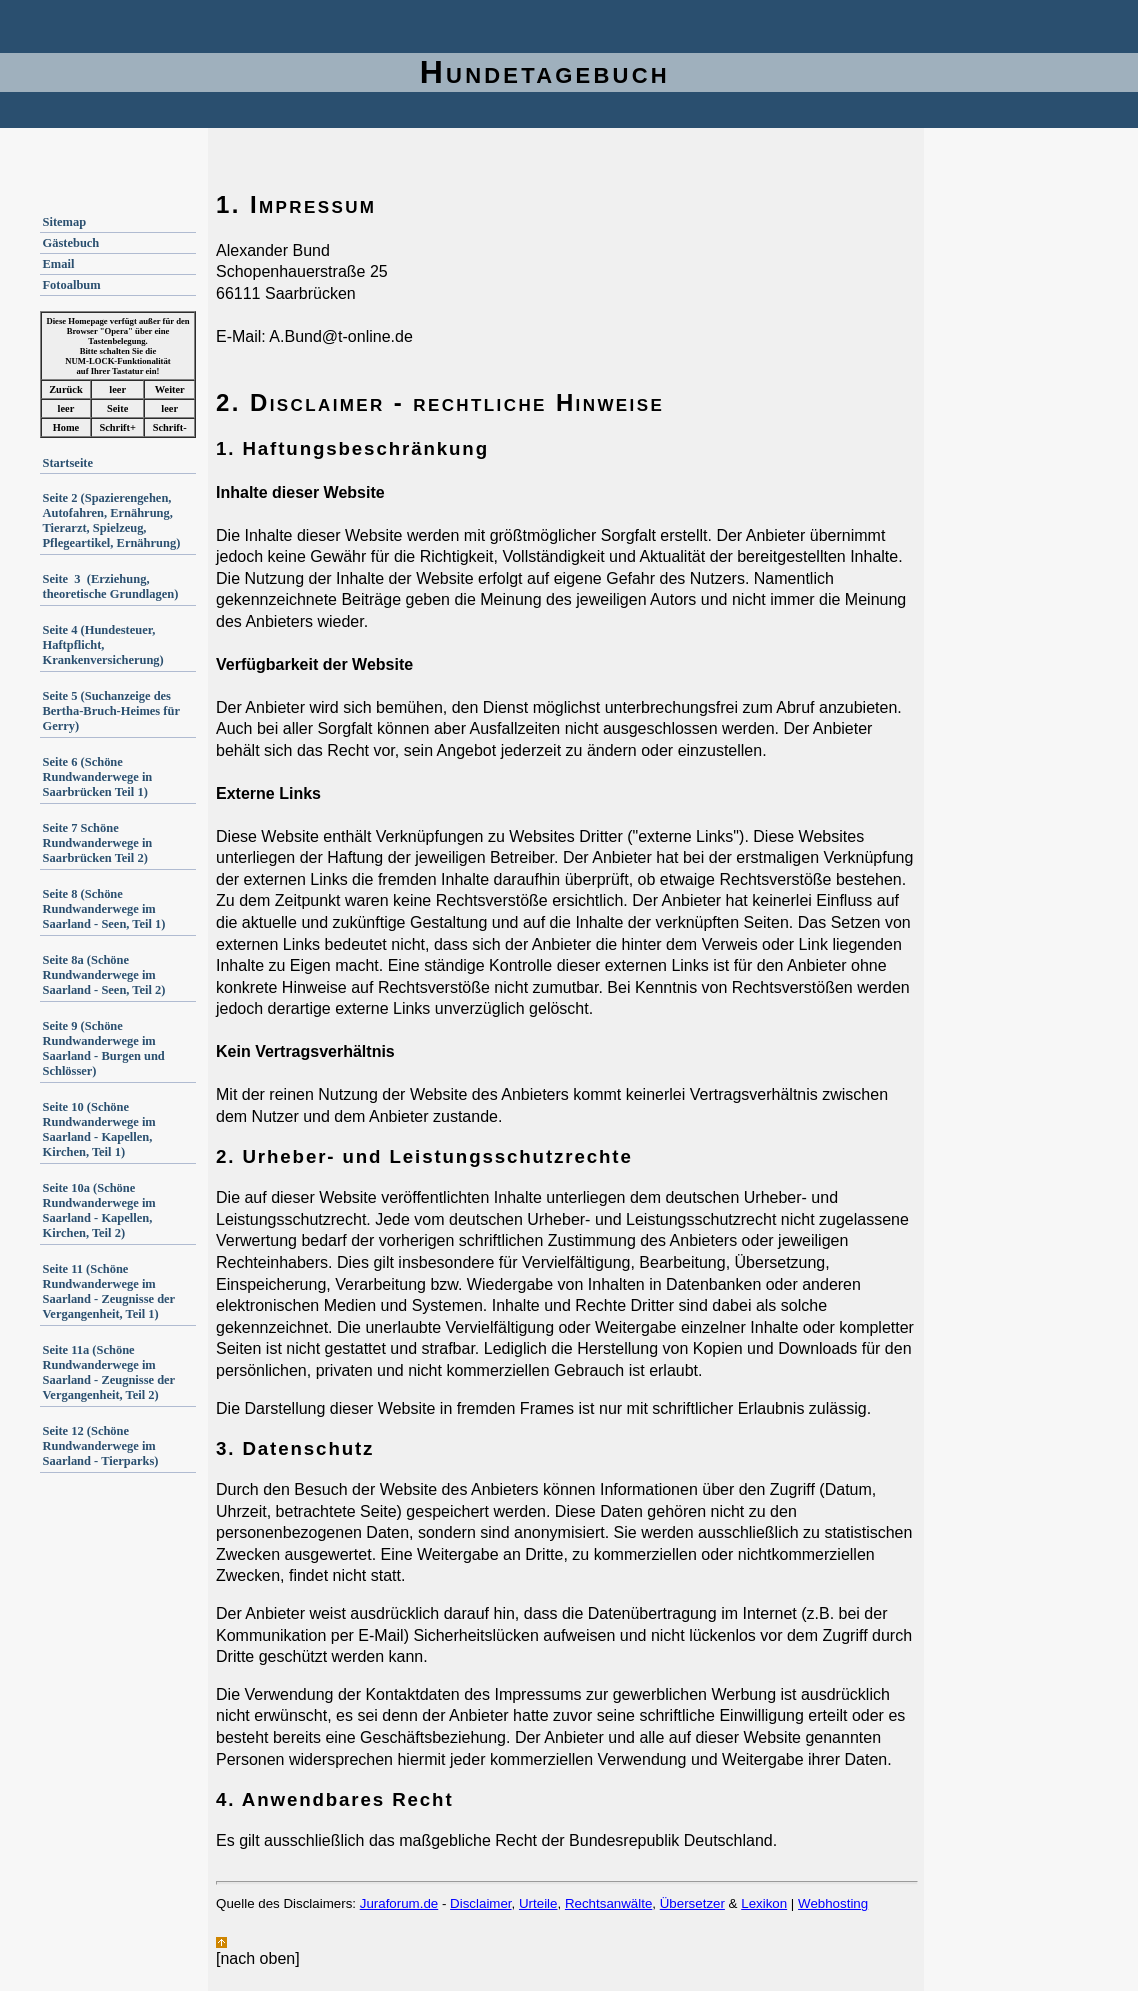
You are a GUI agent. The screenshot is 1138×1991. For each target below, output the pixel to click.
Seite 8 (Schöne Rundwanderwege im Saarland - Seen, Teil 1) (103, 909)
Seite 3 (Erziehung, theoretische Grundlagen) (110, 586)
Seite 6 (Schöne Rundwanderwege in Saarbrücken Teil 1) (97, 777)
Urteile (538, 1903)
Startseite (67, 463)
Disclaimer (480, 1903)
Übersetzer (692, 1903)
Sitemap (64, 222)
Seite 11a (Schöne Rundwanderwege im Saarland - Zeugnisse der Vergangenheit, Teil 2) (108, 1372)
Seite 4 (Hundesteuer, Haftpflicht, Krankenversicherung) (102, 645)
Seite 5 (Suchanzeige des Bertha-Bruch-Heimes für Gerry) (110, 711)
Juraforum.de (399, 1903)
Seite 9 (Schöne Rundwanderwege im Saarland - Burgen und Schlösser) (103, 1048)
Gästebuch (70, 243)
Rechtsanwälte (608, 1903)
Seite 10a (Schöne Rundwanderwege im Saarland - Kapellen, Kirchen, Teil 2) (98, 1210)
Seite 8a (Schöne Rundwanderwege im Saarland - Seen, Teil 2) (103, 975)
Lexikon (764, 1903)
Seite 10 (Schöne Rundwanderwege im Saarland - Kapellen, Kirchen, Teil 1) (98, 1129)
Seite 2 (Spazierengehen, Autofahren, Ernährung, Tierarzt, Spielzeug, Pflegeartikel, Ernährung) (111, 520)
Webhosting (833, 1903)
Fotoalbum (71, 285)
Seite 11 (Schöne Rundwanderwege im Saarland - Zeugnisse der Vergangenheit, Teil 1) (108, 1291)
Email (58, 264)
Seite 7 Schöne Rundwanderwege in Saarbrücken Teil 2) (97, 843)
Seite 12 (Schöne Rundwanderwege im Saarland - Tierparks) (100, 1446)
